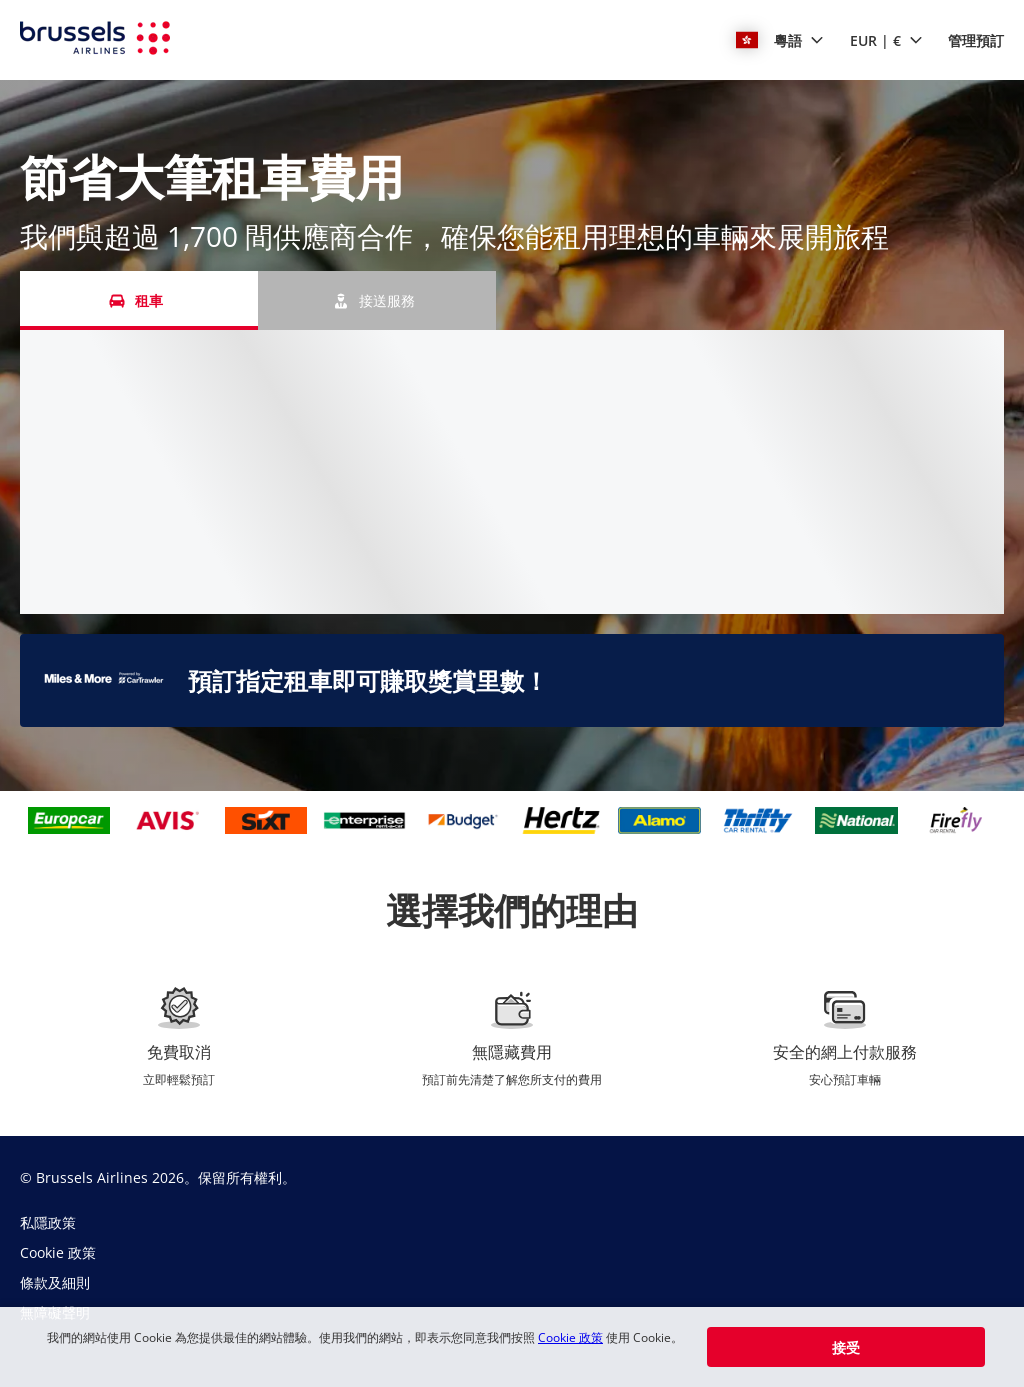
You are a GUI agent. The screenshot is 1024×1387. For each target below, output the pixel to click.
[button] (780, 40)
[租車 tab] (139, 300)
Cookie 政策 (570, 1337)
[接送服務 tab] (377, 300)
